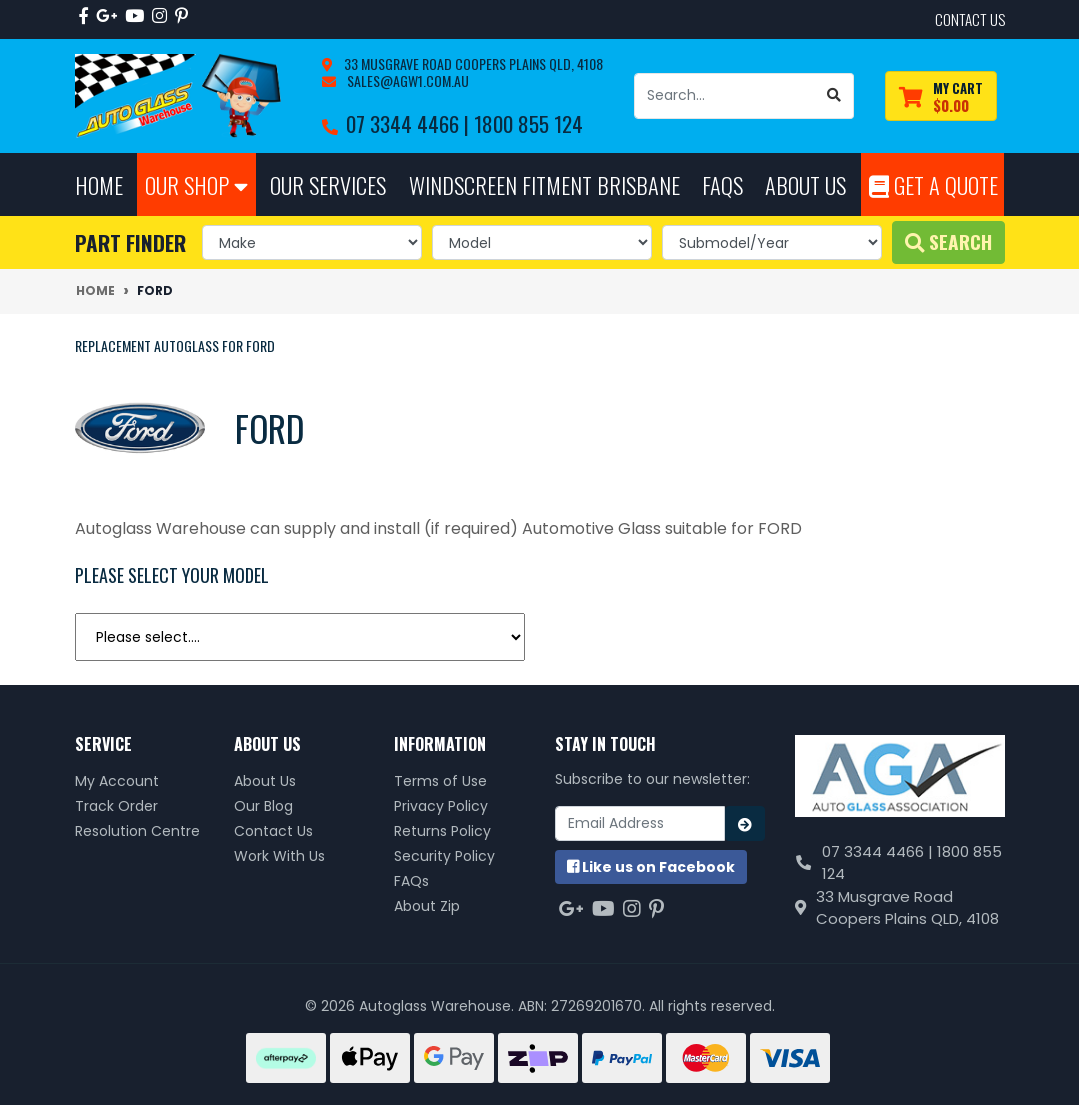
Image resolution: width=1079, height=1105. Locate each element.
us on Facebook (651, 867)
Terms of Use (440, 781)
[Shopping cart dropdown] (941, 96)
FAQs (411, 881)
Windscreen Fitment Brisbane (544, 184)
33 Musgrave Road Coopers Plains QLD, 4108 (472, 63)
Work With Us (279, 856)
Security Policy (444, 856)
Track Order (116, 806)
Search (948, 241)
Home (99, 184)
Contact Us (273, 831)
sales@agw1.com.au (406, 80)
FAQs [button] (722, 184)
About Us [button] (805, 184)
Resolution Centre (137, 831)
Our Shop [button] (196, 184)
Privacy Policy (441, 806)
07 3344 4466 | (410, 123)
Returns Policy (442, 831)
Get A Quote (933, 184)
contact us (970, 19)
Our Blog (263, 806)
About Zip (427, 906)
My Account (117, 781)
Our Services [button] (328, 184)
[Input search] (725, 96)
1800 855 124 (528, 123)
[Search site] (834, 96)
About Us (265, 781)
